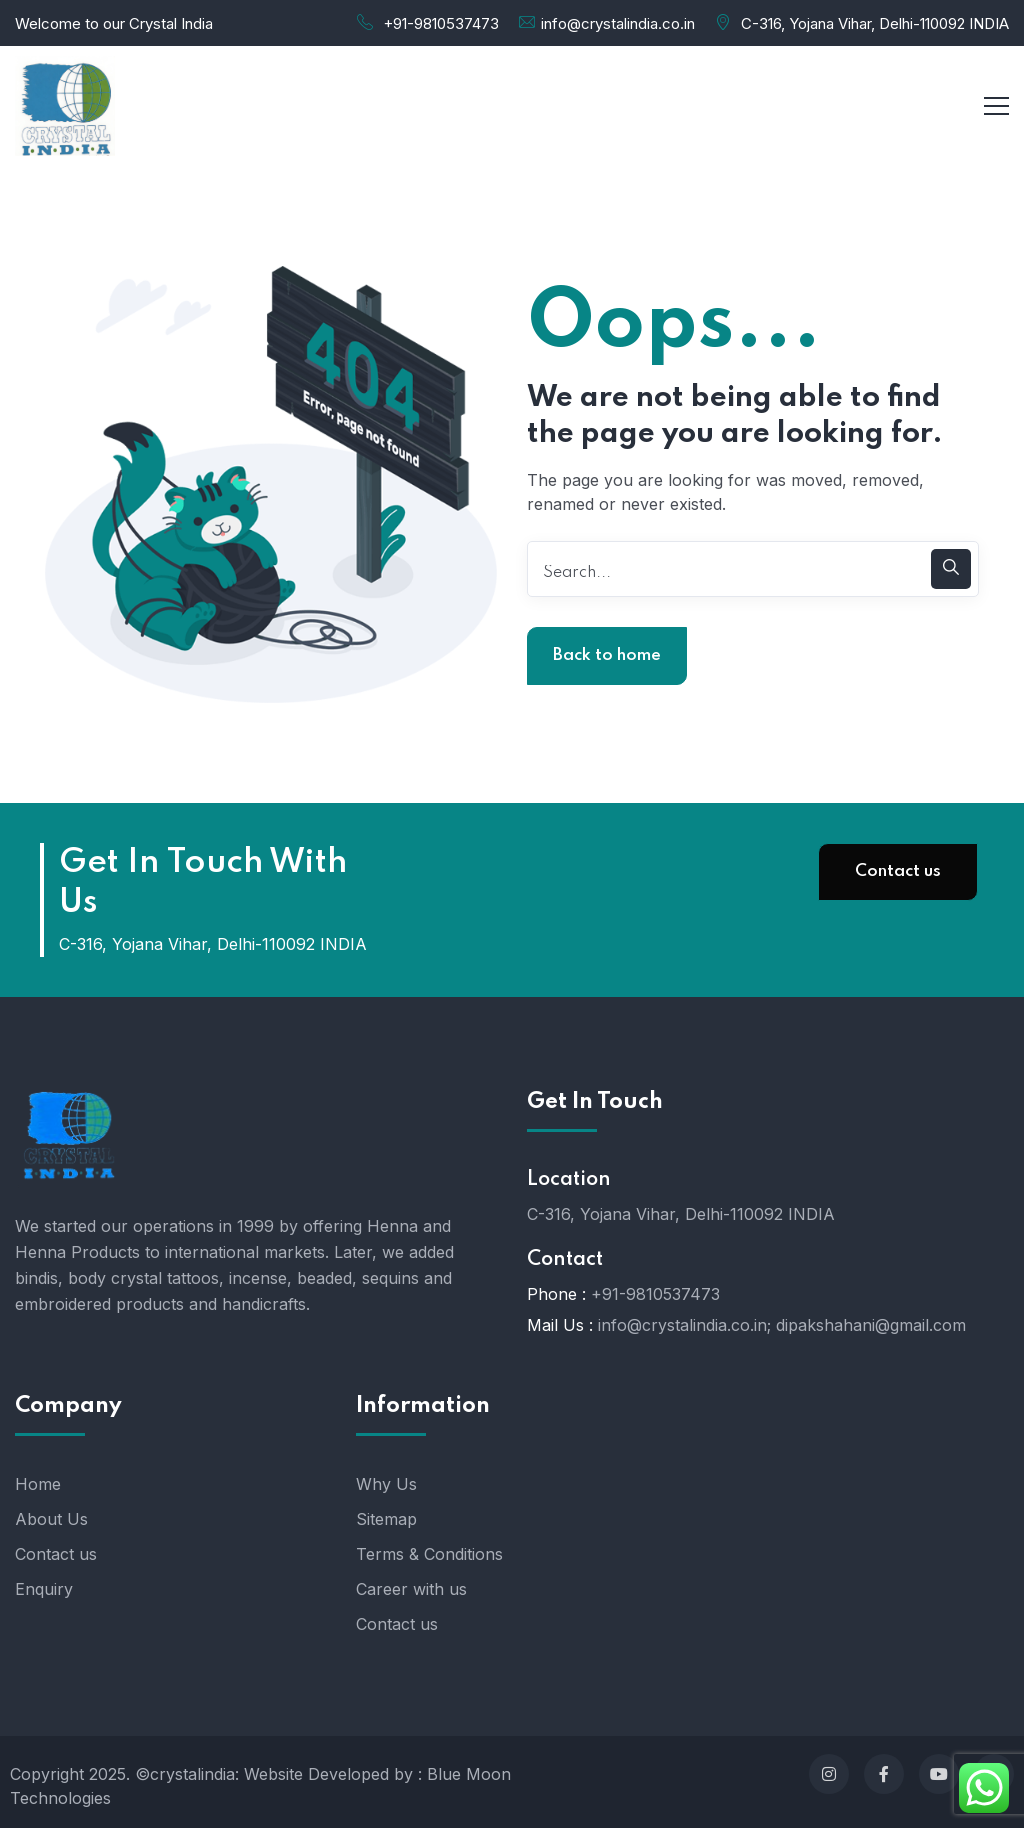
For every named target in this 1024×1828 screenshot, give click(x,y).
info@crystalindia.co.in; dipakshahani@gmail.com (782, 1325)
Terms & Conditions (429, 1554)
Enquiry (44, 1589)
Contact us (898, 871)
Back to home (607, 655)
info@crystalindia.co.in (618, 23)
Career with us (411, 1589)
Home (38, 1484)
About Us (51, 1519)
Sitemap (386, 1519)
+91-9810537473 (441, 23)
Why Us (386, 1484)
